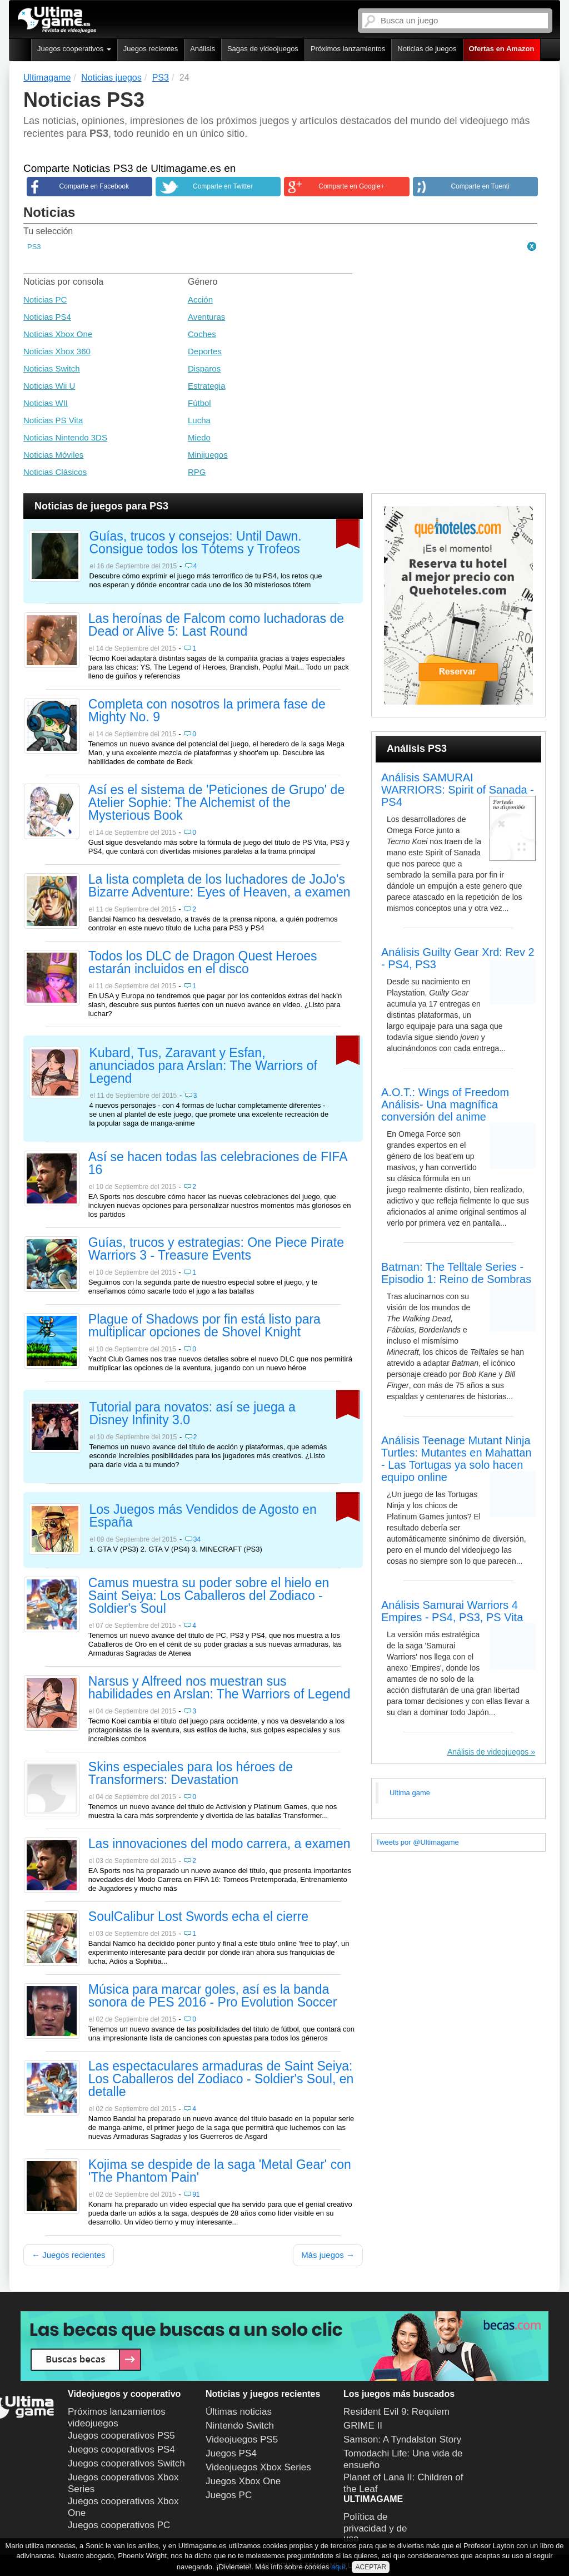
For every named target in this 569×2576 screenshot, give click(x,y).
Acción (200, 299)
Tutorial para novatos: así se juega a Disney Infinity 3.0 (192, 1414)
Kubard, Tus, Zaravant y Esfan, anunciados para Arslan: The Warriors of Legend (203, 1066)
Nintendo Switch (240, 2425)
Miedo (199, 437)
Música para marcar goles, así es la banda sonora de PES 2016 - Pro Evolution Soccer (212, 1996)
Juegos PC (229, 2495)
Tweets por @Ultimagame (417, 1842)
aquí (338, 2567)
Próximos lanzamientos (348, 48)
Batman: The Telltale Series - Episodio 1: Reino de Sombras (456, 1273)
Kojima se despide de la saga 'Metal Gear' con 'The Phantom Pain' (219, 2171)
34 (197, 1539)
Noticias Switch (51, 368)
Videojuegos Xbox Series (258, 2467)
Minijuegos (208, 454)
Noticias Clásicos (55, 472)
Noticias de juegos (426, 48)
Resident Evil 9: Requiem (396, 2411)
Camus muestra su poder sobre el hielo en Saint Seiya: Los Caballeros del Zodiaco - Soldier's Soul (208, 1596)
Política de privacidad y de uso (375, 2527)
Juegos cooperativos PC (119, 2525)
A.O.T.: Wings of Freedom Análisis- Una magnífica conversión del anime (445, 1104)
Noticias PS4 (47, 316)
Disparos (204, 368)
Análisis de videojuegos (487, 1751)
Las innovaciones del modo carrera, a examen (219, 1844)
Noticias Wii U (49, 385)
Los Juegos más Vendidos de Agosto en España (203, 1516)
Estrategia (207, 385)
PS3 (34, 246)
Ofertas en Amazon (502, 48)
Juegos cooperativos (74, 48)
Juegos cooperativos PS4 (121, 2449)
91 (195, 2194)
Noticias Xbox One (57, 334)
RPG (197, 472)
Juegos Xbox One (243, 2481)
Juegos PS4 (231, 2453)
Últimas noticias (239, 2411)
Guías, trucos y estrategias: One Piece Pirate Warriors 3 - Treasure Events (216, 1249)
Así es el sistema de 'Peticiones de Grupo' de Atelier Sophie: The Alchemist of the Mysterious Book (216, 803)
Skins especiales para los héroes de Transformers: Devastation (190, 1774)
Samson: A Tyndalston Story (402, 2439)
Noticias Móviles (53, 454)
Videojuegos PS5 (242, 2439)
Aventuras (206, 316)
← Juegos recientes (69, 2255)
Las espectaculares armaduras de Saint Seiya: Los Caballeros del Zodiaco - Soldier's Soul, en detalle (220, 2079)
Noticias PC (45, 299)
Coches (202, 334)
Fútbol (199, 403)
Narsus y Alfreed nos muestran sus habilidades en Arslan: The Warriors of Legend (219, 1688)
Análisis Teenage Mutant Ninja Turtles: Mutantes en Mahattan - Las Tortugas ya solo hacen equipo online (456, 1458)
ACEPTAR (370, 2567)
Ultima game (410, 1793)
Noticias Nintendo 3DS (65, 437)
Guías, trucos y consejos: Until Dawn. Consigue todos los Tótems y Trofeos (195, 543)
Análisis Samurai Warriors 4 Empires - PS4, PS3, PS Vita (452, 1611)
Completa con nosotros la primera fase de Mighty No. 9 (207, 711)
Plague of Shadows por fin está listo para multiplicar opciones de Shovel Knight (204, 1326)
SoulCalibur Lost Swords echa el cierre (198, 1917)
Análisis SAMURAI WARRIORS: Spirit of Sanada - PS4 (457, 789)
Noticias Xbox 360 (57, 351)
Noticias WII (45, 403)
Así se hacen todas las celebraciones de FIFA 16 (217, 1164)
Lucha (199, 420)
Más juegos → (328, 2255)
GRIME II (362, 2425)
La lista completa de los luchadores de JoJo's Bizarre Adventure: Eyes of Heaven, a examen (219, 886)
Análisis (202, 48)
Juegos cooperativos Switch (126, 2463)
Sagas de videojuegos (262, 48)
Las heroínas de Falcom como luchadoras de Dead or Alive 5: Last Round (216, 625)
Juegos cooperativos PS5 (121, 2435)
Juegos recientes (150, 48)
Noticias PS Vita (53, 420)
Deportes (205, 351)
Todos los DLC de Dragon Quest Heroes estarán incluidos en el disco (202, 963)
